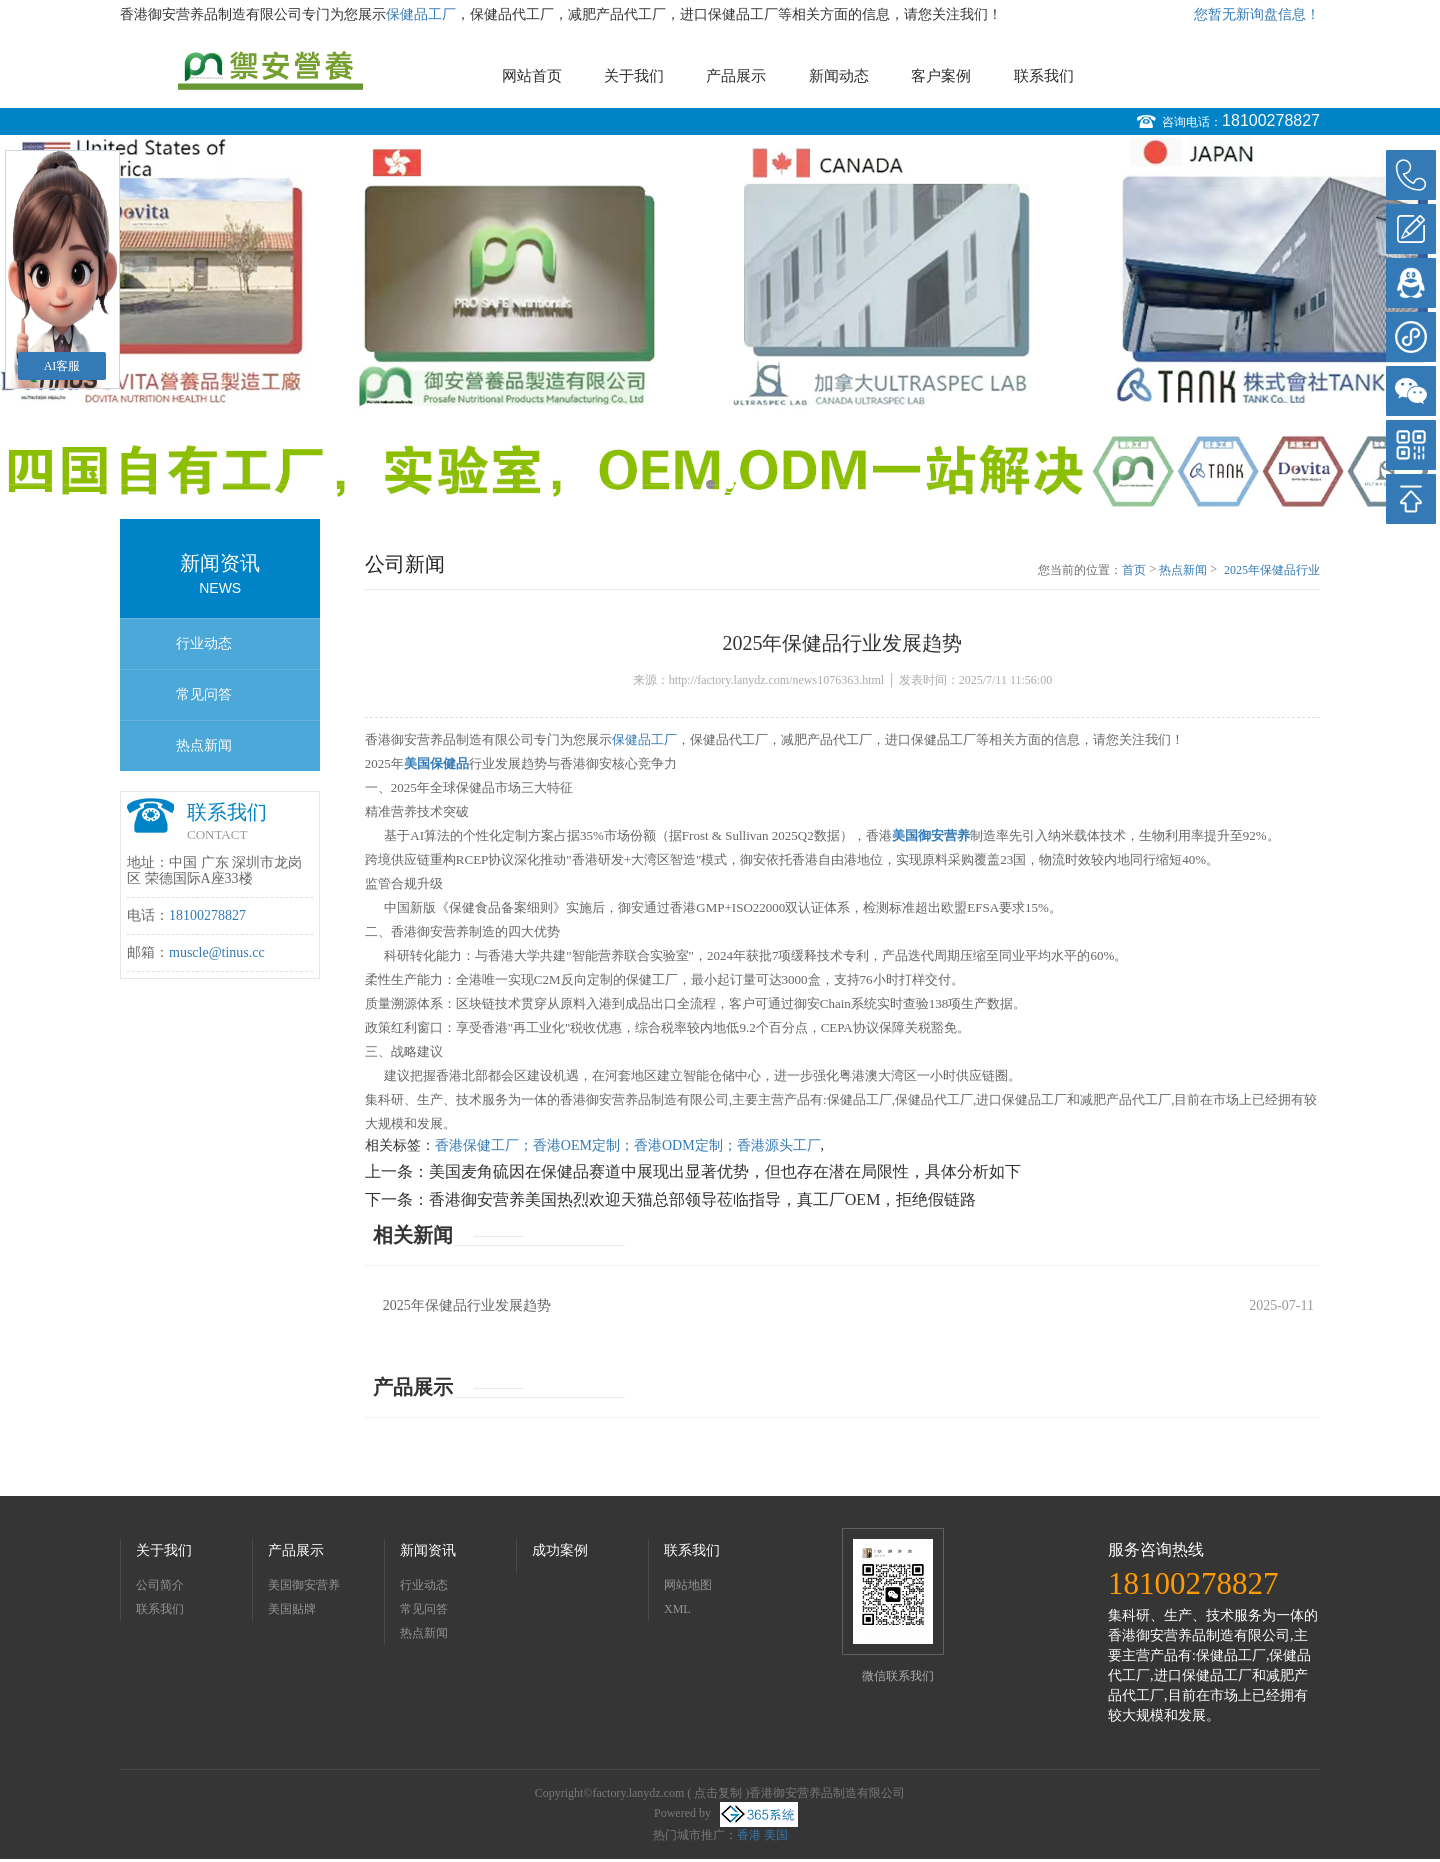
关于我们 (634, 76)
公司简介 (160, 1585)
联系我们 (1044, 76)
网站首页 (532, 76)
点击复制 (718, 1793)
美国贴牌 (292, 1609)
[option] (720, 322)
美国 (776, 1835)
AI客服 (62, 366)
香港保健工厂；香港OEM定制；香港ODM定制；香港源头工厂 (628, 1145)
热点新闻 (204, 745)
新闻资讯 (428, 1550)
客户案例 (941, 76)
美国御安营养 (304, 1585)
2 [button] (729, 484)
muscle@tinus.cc (217, 952)
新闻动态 (839, 76)
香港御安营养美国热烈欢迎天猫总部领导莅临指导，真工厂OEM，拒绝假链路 (703, 1199)
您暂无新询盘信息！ (1257, 14)
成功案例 (560, 1550)
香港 (749, 1835)
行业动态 (204, 643)
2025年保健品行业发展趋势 (1272, 571)
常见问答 (204, 694)
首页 (1134, 570)
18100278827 (1271, 120)
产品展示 (736, 76)
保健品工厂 (421, 14)
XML (677, 1609)
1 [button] (710, 484)
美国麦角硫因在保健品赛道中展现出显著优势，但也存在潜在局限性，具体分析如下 (725, 1171)
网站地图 (688, 1585)
